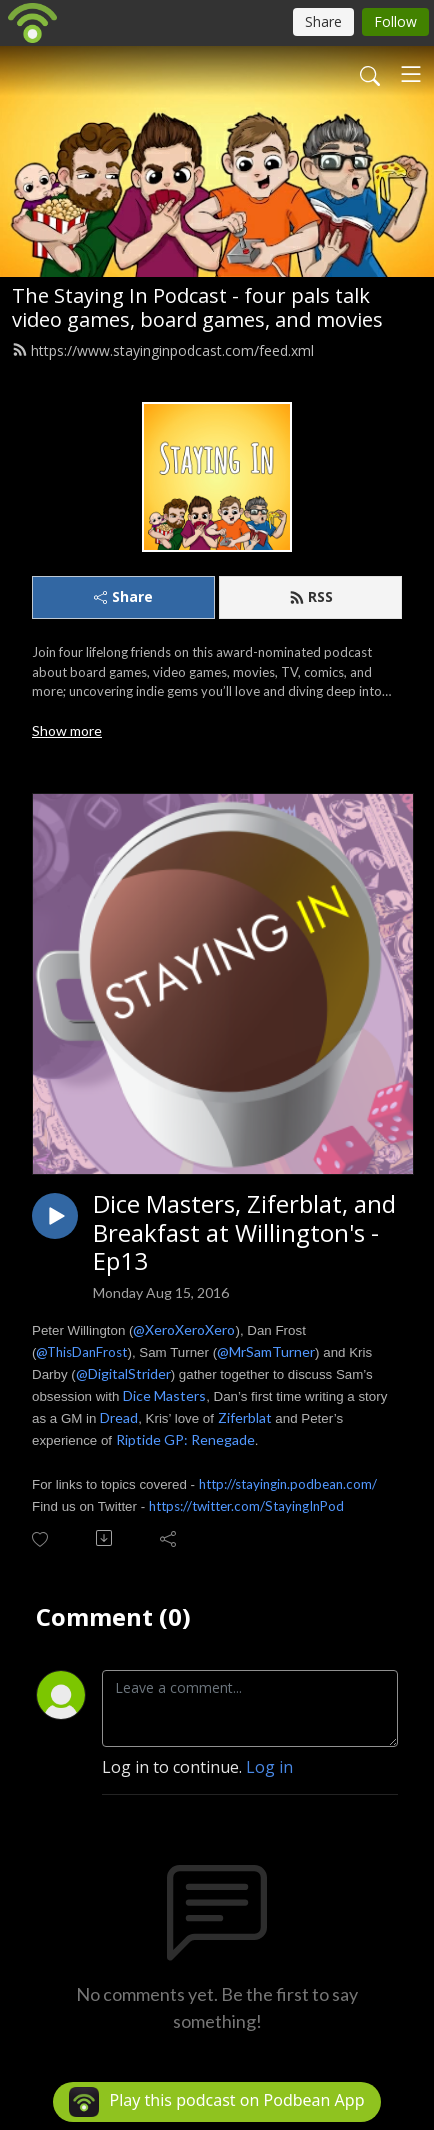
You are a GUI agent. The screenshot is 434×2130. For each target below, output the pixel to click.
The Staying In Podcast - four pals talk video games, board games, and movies (197, 307)
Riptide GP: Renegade (185, 1439)
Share (123, 596)
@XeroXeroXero (184, 1329)
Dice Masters (164, 1395)
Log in (269, 1767)
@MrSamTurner (266, 1351)
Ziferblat (245, 1417)
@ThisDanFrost (81, 1352)
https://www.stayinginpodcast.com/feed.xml (163, 350)
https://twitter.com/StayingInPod (246, 1506)
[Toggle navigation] (411, 74)
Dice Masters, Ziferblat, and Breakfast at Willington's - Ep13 (244, 1233)
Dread (119, 1417)
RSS (311, 596)
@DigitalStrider (123, 1373)
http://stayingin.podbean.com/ (288, 1484)
